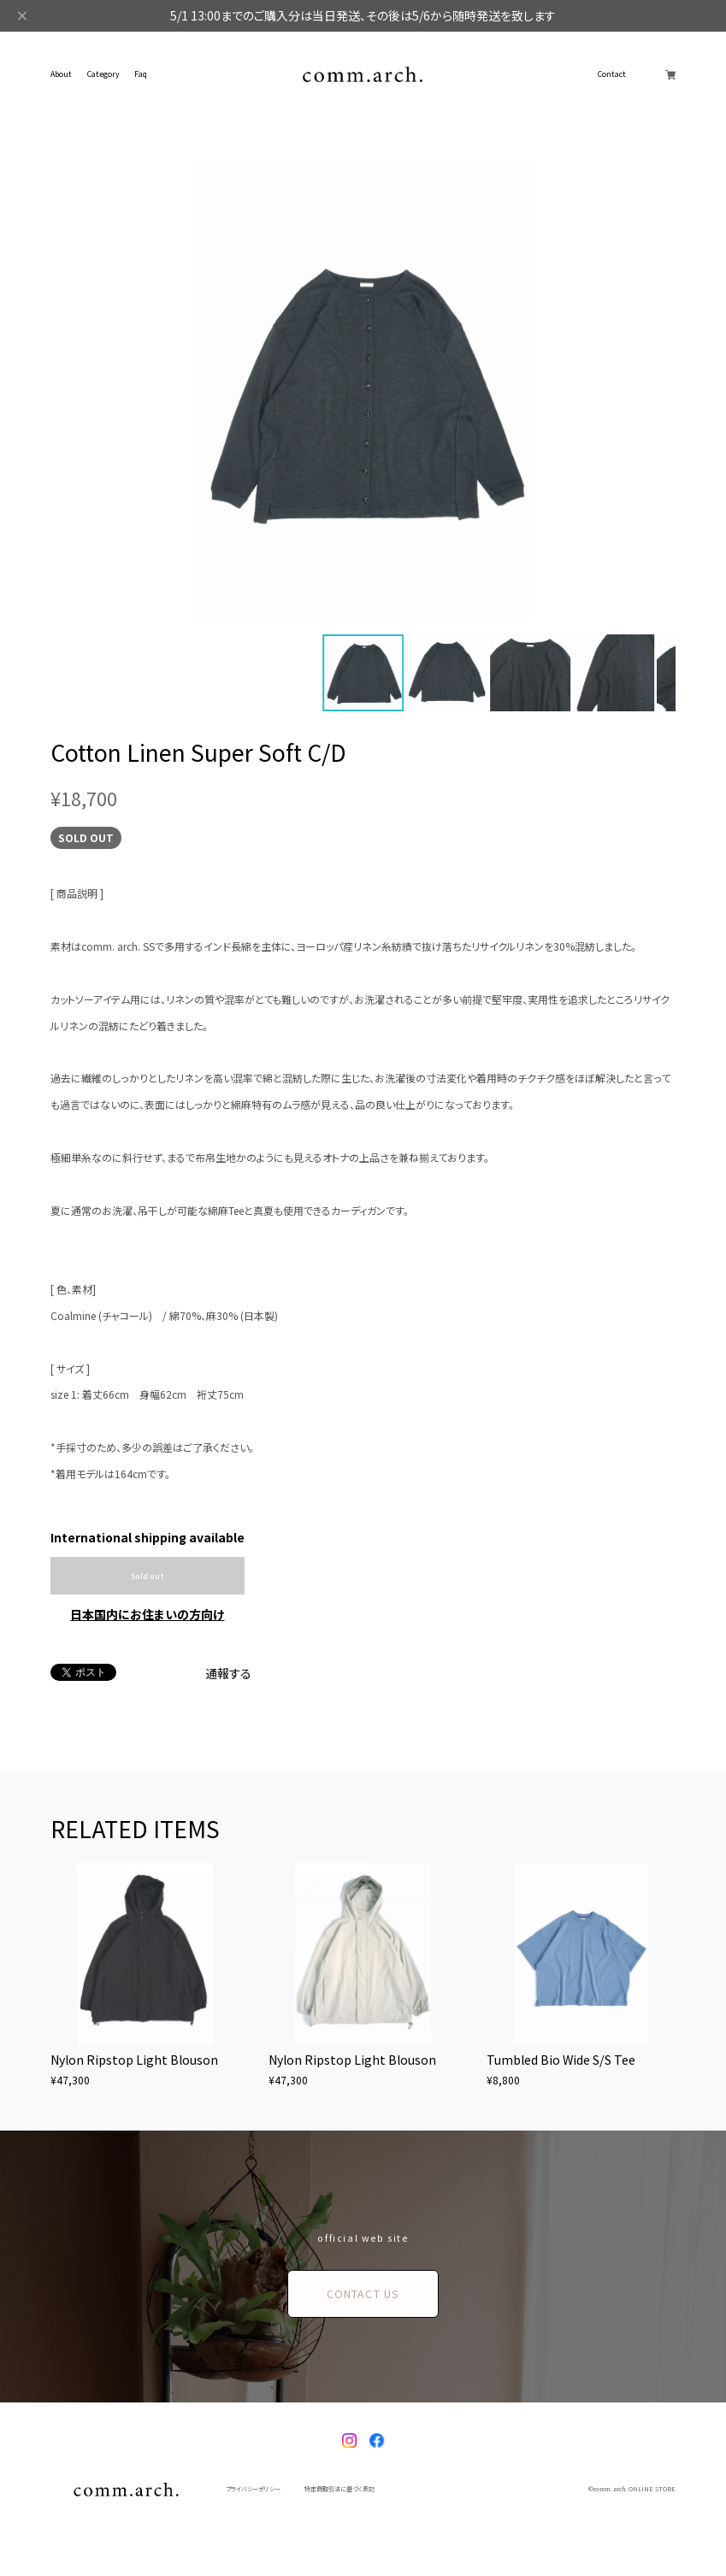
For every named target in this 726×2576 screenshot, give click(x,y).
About (61, 75)
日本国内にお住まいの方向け (147, 1614)
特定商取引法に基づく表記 (339, 2489)
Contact (612, 75)
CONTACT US (363, 2294)
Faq (140, 75)
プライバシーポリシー (253, 2489)
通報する (228, 1673)
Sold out (147, 1576)
